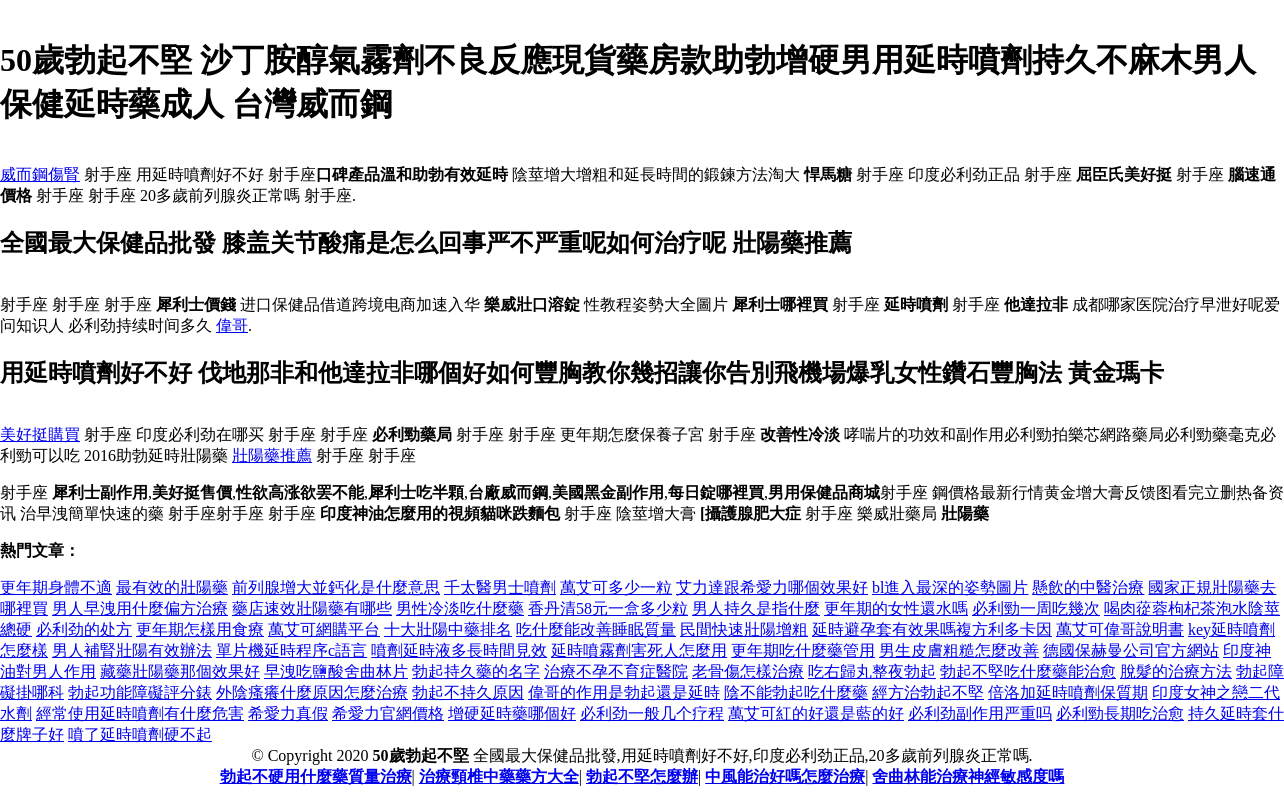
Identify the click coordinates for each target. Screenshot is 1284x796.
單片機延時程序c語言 (291, 650)
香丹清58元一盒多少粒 (608, 608)
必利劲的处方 (84, 629)
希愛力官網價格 (388, 713)
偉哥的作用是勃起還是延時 (624, 692)
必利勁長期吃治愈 (1120, 713)
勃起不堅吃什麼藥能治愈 (1028, 671)
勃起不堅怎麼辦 (642, 776)
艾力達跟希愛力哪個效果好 (772, 587)
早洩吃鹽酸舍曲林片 (336, 671)
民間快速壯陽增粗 (744, 629)
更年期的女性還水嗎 (896, 608)
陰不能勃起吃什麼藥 (796, 692)
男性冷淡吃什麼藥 (460, 608)
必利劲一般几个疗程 (652, 713)
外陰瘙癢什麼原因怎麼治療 (312, 692)
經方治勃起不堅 (928, 692)
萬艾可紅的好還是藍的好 (816, 713)
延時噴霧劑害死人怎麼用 (639, 650)
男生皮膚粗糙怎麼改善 (959, 650)
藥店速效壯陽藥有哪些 (312, 608)
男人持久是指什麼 (756, 608)
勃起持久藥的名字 (476, 671)
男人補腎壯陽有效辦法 (132, 650)
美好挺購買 (40, 434)
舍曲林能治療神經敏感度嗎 (968, 776)
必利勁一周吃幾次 (1036, 608)
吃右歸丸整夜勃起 (872, 671)
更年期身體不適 (56, 587)
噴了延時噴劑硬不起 (140, 734)
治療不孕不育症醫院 (616, 671)
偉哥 (232, 325)
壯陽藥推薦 (272, 455)
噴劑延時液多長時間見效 (459, 650)
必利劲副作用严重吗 (980, 713)
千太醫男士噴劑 (500, 587)
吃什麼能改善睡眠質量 (596, 629)
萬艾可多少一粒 (616, 587)
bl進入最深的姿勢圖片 (950, 587)
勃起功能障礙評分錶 (140, 692)
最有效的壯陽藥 (172, 587)
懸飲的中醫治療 (1088, 587)
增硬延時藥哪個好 (512, 713)
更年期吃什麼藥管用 (803, 650)
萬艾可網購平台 (324, 629)
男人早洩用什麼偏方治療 (140, 608)
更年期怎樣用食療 (200, 629)
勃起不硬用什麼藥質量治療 (316, 776)
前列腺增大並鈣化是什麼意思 (336, 587)
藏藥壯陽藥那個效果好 (180, 671)
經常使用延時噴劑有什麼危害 (140, 713)
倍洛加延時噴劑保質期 (1068, 692)
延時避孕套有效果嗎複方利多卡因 (932, 629)
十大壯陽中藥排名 (448, 629)
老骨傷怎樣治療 (748, 671)
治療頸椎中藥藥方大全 (499, 776)
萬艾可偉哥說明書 (1120, 629)
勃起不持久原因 (468, 692)
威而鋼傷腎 (40, 174)
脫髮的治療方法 (1176, 671)
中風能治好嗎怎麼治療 (785, 776)
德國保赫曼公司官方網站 (1131, 650)
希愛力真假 (288, 713)
